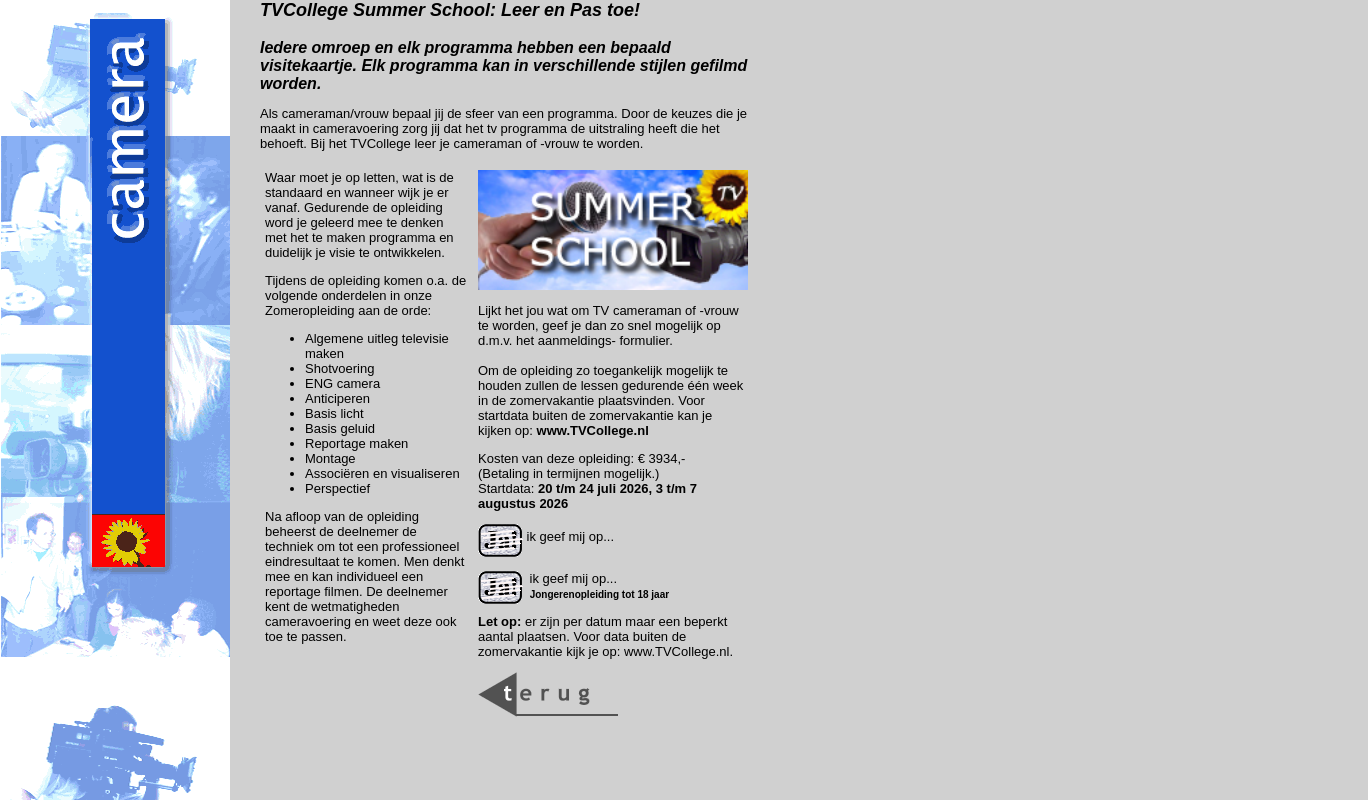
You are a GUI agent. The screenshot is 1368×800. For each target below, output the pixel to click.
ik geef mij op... (546, 536)
